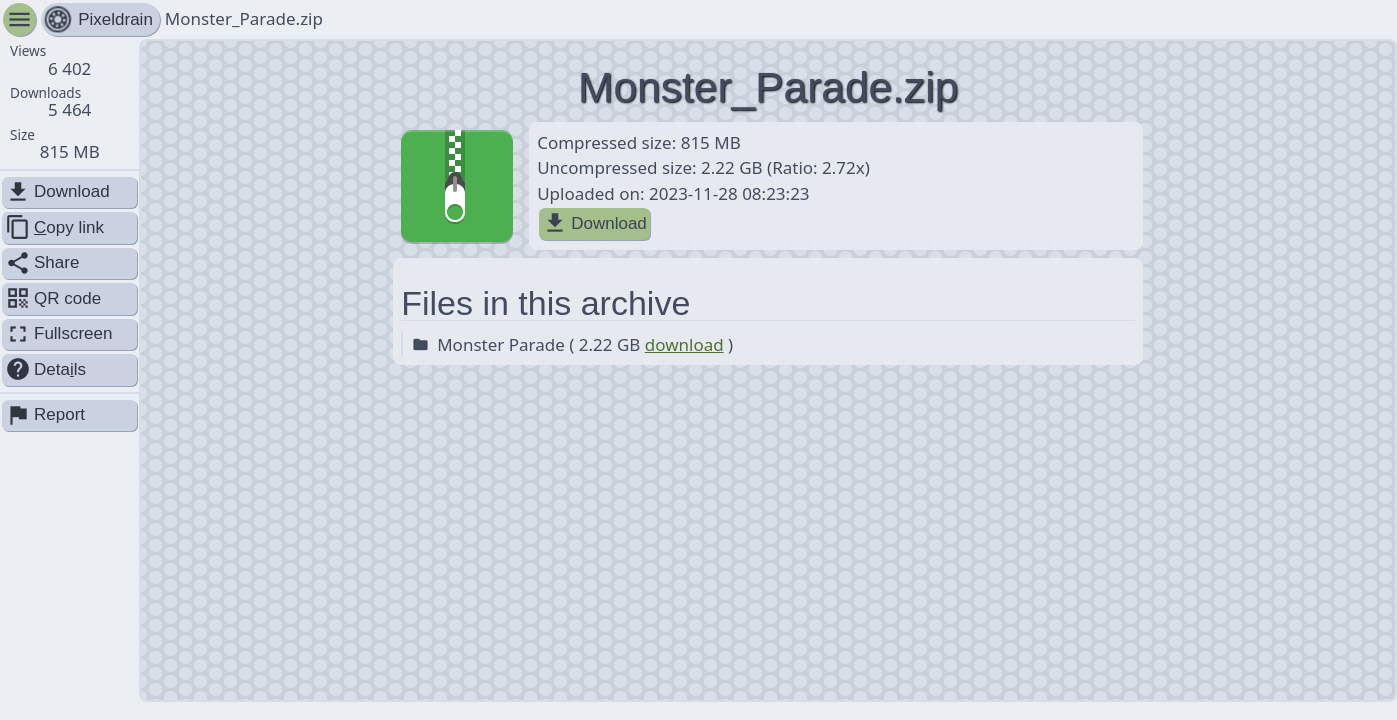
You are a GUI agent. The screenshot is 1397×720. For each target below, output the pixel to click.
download (684, 344)
